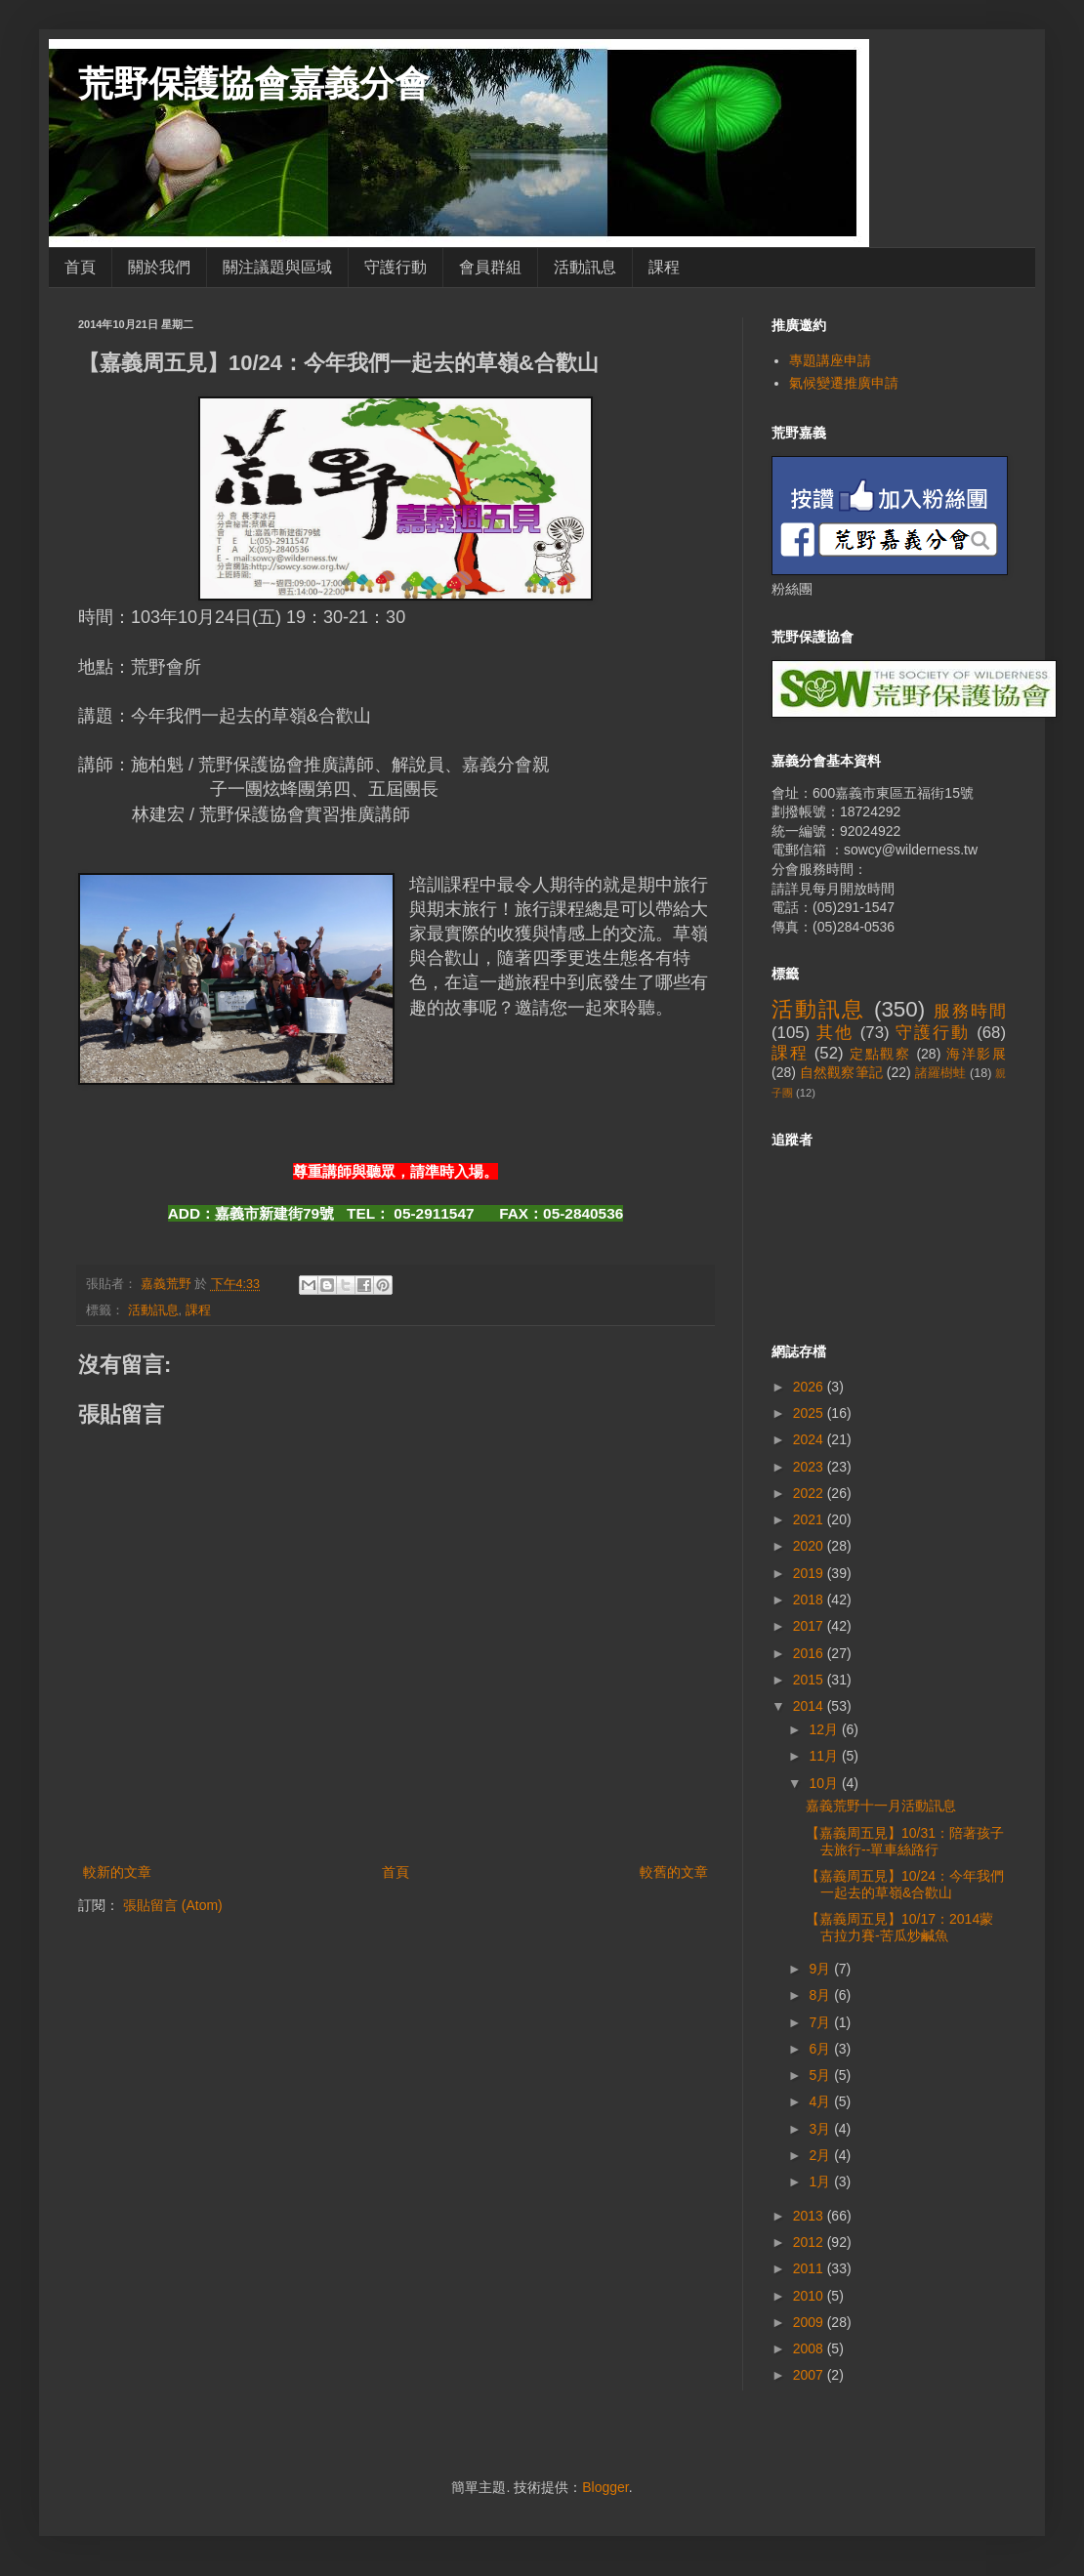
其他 (835, 1032)
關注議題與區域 (277, 267)
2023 (810, 1467)
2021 (810, 1519)
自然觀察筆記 (841, 1072)
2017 (810, 1626)
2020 (810, 1546)
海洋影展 (976, 1053)
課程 (664, 267)
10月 (825, 1783)
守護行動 (395, 267)
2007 (810, 2375)
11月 (825, 1756)
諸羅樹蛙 (941, 1073)
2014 (810, 1706)
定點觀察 (880, 1053)
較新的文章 (117, 1872)
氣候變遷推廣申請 (843, 383)
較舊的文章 (674, 1872)
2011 (810, 2268)
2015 (810, 1679)
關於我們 (159, 267)
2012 (810, 2242)
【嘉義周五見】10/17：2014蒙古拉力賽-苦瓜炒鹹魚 (899, 1927)
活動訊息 (585, 267)
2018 (810, 1599)
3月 (821, 2129)
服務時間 (970, 1011)
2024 (810, 1439)
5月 (821, 2075)
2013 (810, 2215)
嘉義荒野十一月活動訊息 (881, 1805)
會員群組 (490, 267)
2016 (810, 1653)
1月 (821, 2181)
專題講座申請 (830, 360)
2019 (810, 1573)
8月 (821, 1995)
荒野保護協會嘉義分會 (254, 83)
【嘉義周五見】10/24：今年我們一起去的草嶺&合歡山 (905, 1884)
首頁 (80, 267)
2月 (821, 2155)
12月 (825, 1729)
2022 (810, 1493)
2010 (810, 2296)
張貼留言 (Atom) (173, 1905)
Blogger (605, 2487)
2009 (810, 2322)
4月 (821, 2101)
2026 (810, 1386)
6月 (821, 2049)
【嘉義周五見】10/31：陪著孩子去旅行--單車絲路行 (905, 1841)
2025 (810, 1413)
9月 (821, 1968)
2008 (810, 2348)
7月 (821, 2022)
